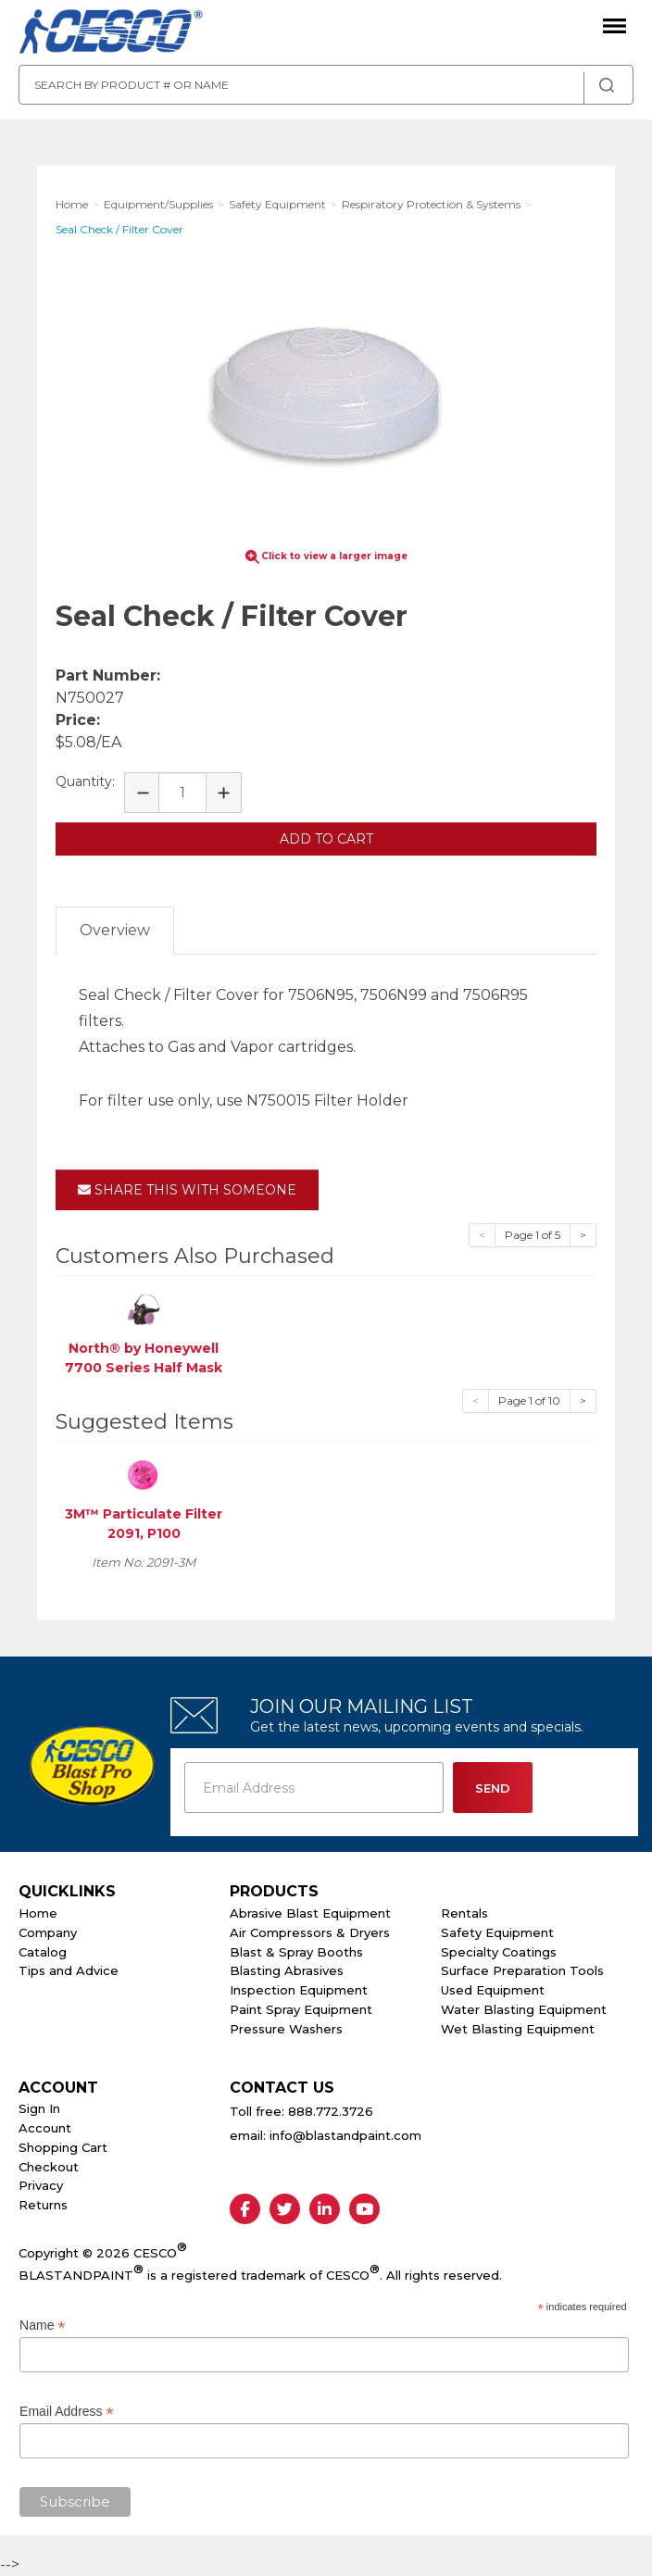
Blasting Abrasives (287, 1970)
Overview (115, 930)
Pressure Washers (286, 2028)
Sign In (39, 2108)
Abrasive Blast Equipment (310, 1913)
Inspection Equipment (299, 1989)
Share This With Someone (187, 1190)
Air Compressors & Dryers (310, 1932)
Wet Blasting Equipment (518, 2028)
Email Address (66, 2411)
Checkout (49, 2166)
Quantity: (85, 781)
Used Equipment (493, 1989)
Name (42, 2325)
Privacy (41, 2185)
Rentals (464, 1913)
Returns (43, 2204)
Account (45, 2127)
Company (48, 1932)
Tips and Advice (69, 1970)
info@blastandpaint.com (345, 2135)
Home (38, 1913)
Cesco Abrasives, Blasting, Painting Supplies (111, 32)
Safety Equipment (497, 1932)
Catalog (43, 1952)
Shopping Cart (63, 2147)
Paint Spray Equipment (301, 2009)
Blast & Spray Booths (296, 1952)
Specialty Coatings (499, 1952)
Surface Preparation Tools (522, 1970)
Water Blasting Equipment (524, 2009)
